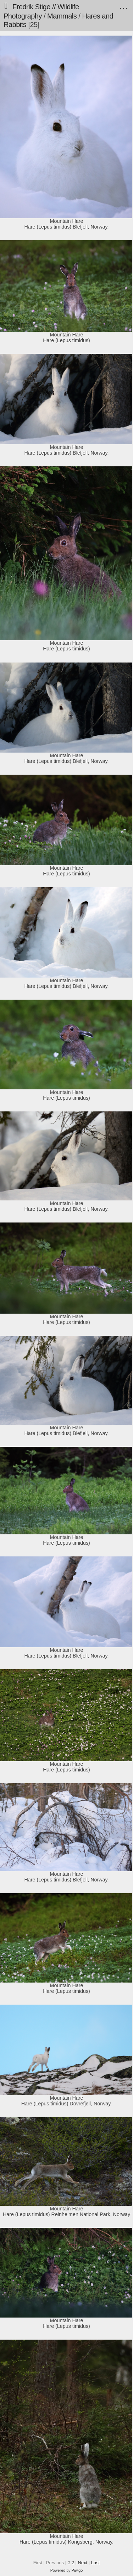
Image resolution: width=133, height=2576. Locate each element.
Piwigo (77, 2570)
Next (82, 2562)
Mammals (62, 16)
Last (95, 2562)
